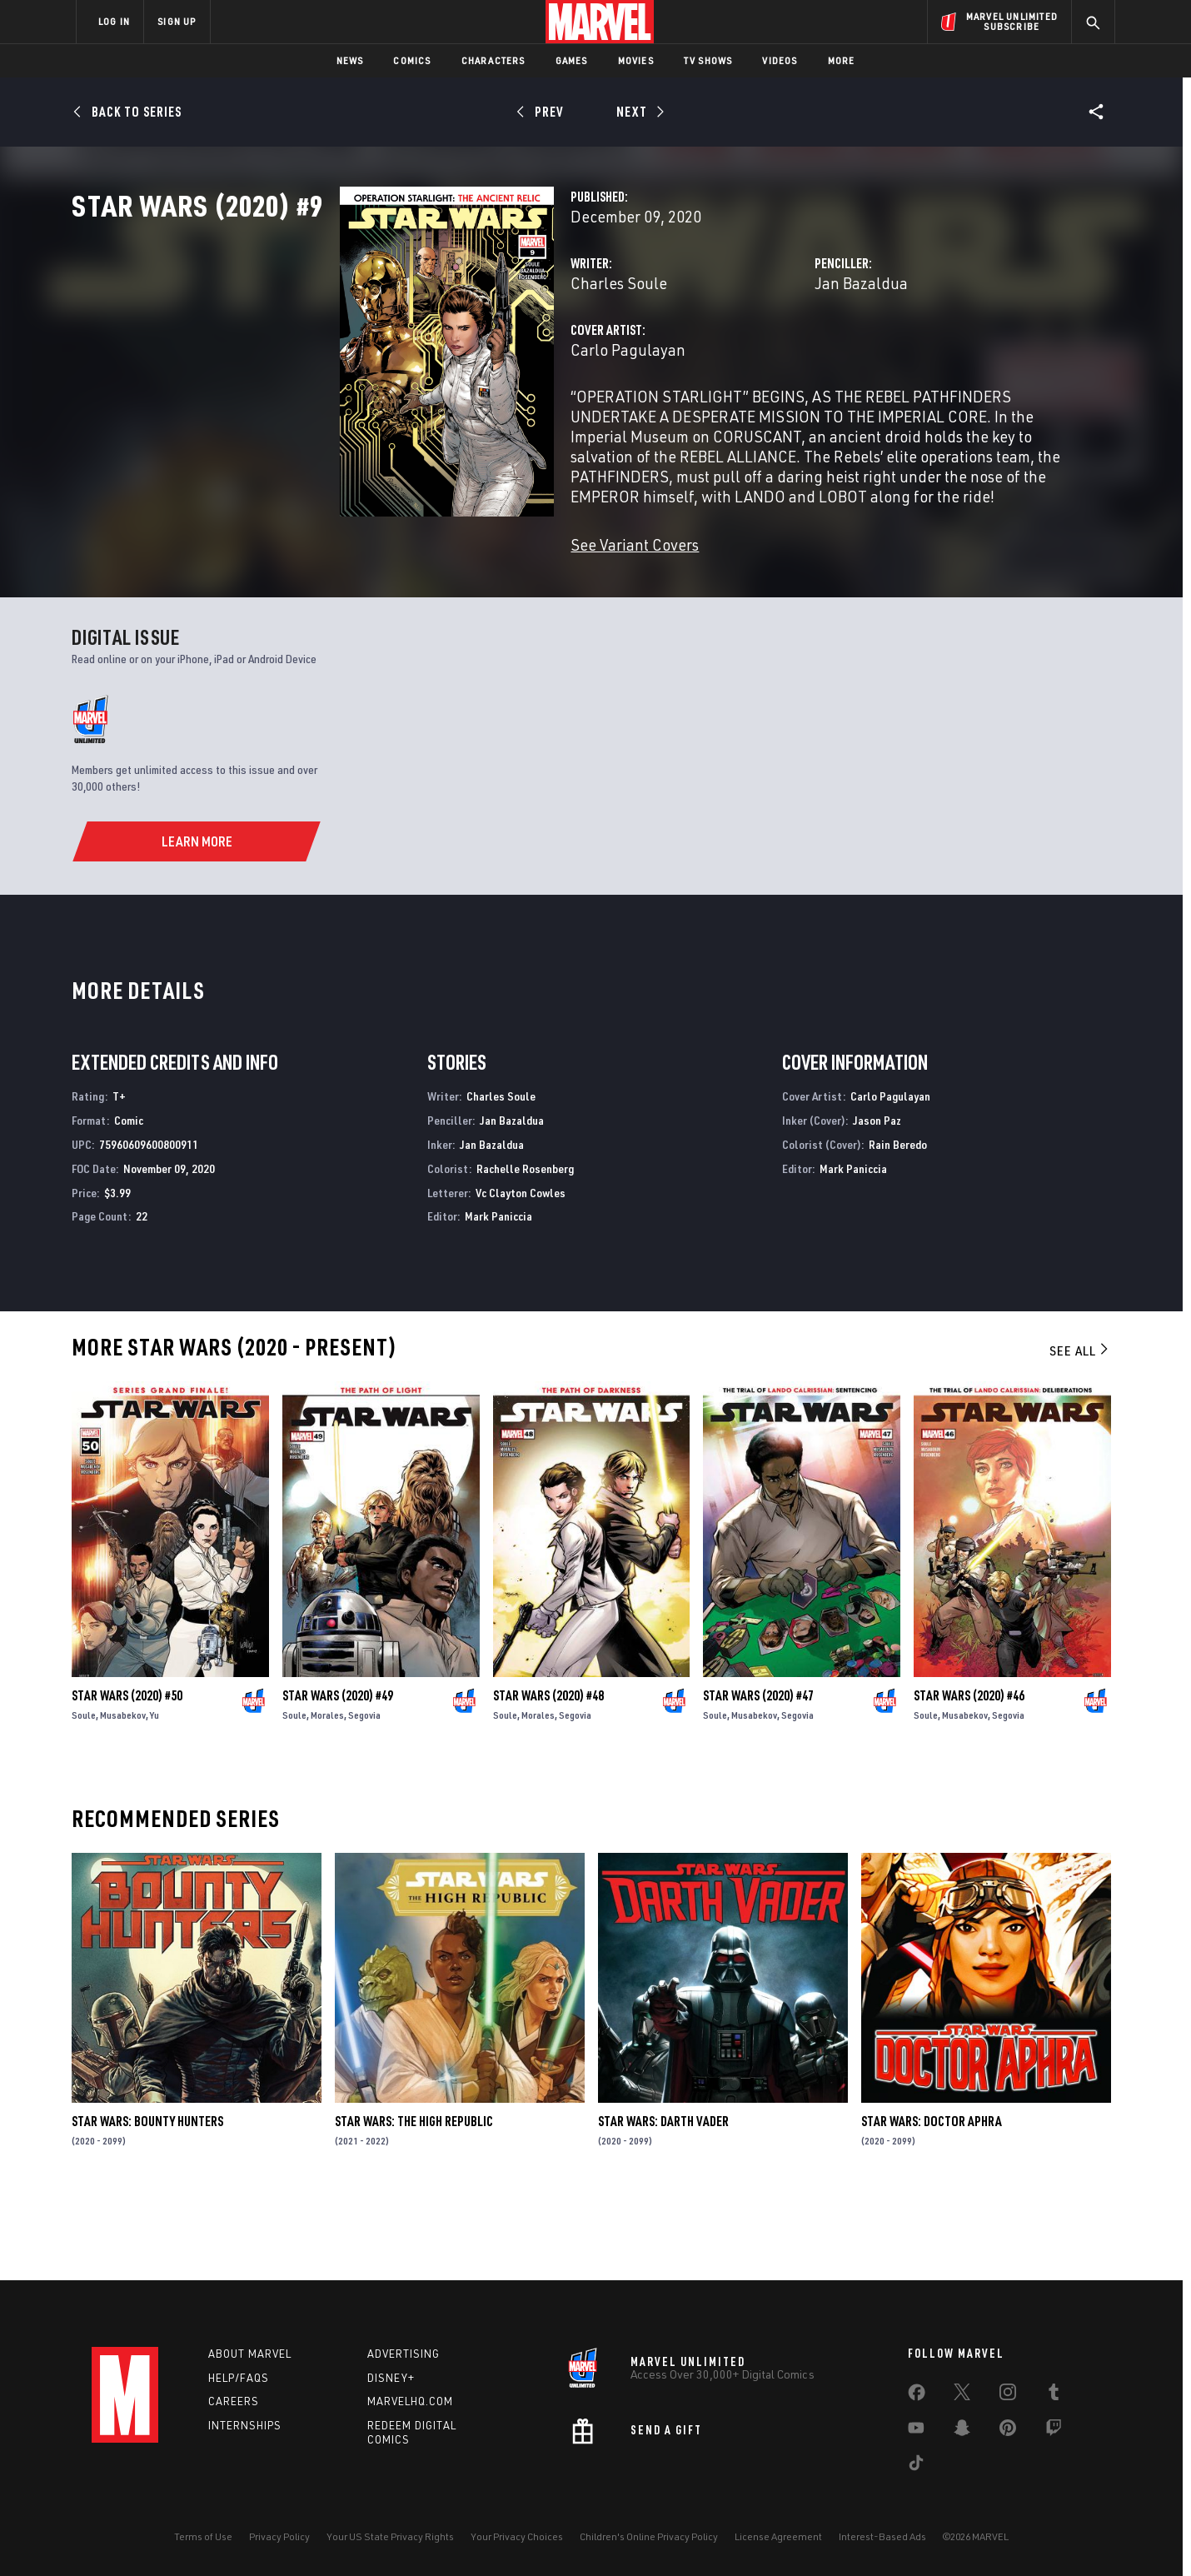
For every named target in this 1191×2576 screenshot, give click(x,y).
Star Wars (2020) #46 (969, 1775)
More (841, 60)
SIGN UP (176, 21)
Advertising (403, 2353)
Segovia (364, 1795)
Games (572, 60)
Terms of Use (203, 2536)
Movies (636, 60)
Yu (154, 1795)
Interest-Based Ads (882, 2536)
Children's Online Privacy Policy (649, 2536)
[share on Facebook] (916, 2396)
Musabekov (123, 1795)
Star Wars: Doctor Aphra (931, 2201)
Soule (84, 1795)
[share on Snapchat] (962, 2431)
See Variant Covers (447, 597)
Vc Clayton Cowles (521, 1272)
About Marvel (250, 2353)
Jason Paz (877, 1200)
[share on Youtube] (916, 2431)
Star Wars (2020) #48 (548, 1775)
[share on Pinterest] (1007, 2431)
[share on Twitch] (1053, 2431)
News (350, 60)
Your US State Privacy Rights (390, 2536)
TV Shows (708, 60)
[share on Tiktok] (916, 2466)
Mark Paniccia (498, 1296)
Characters (493, 60)
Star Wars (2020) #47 (758, 1775)
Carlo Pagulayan (440, 422)
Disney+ (391, 2377)
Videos (779, 60)
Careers (233, 2402)
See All (1080, 1430)
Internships (245, 2426)
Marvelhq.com (410, 2402)
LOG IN (114, 21)
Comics (412, 60)
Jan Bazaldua (767, 356)
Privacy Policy (279, 2536)
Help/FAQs (238, 2377)
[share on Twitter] (962, 2395)
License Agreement (778, 2536)
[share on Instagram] (1007, 2395)
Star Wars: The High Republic (414, 2201)
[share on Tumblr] (1053, 2395)
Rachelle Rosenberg (525, 1248)
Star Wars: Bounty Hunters (147, 2201)
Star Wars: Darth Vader (663, 2201)
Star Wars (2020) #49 (337, 1775)
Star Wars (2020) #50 (127, 1775)
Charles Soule (431, 356)
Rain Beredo (898, 1223)
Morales (327, 1795)
